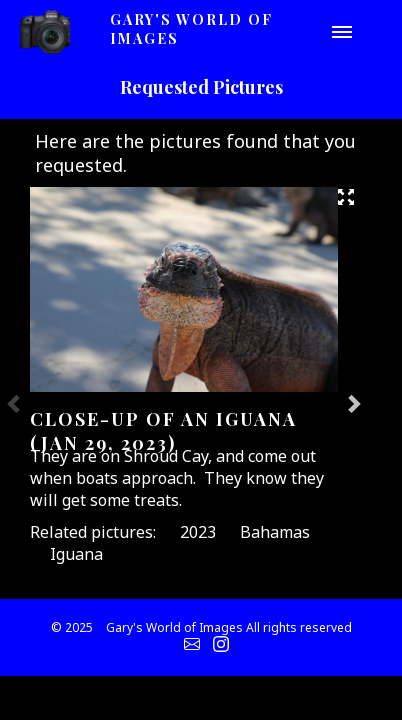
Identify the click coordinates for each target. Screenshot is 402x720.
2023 (198, 532)
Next (353, 403)
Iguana (76, 554)
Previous (15, 403)
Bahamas (275, 532)
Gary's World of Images (191, 29)
